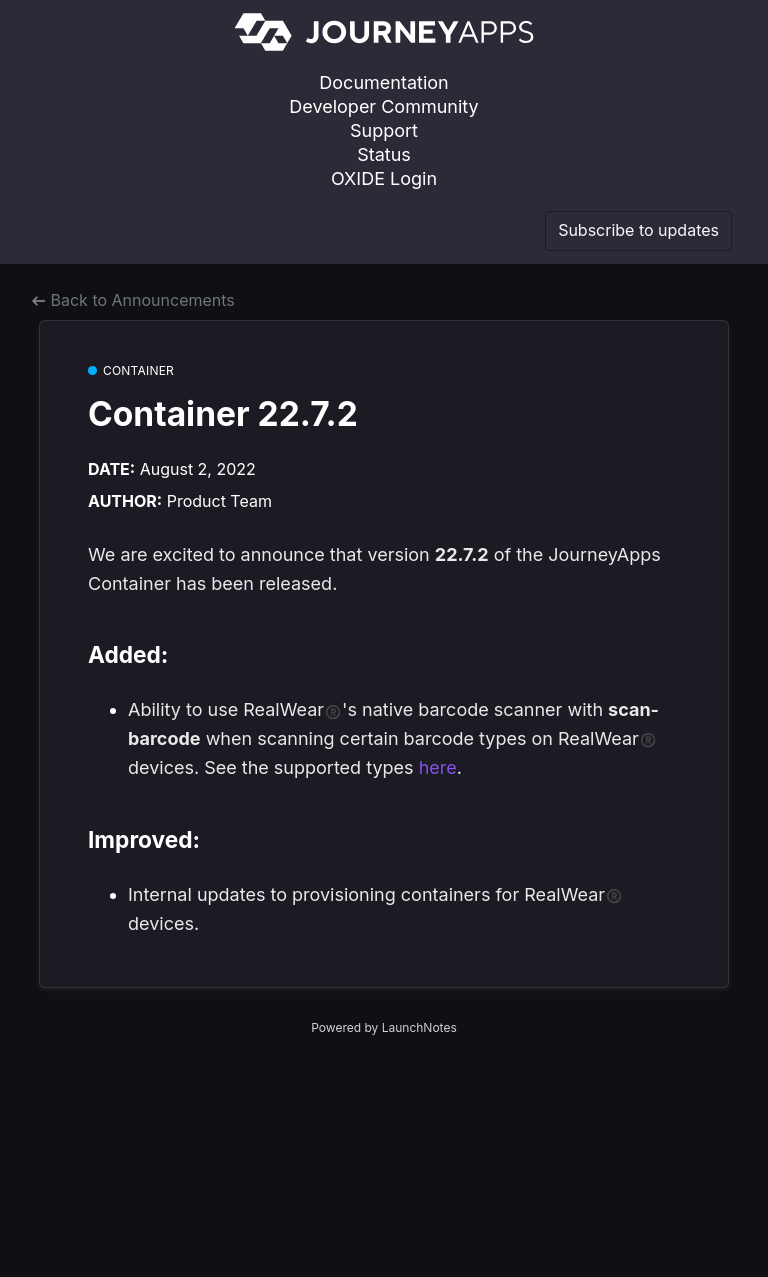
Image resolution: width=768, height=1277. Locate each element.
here (438, 767)
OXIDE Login (384, 178)
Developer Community (383, 106)
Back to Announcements (133, 300)
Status (384, 154)
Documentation (383, 82)
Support (384, 130)
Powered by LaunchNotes (383, 1027)
